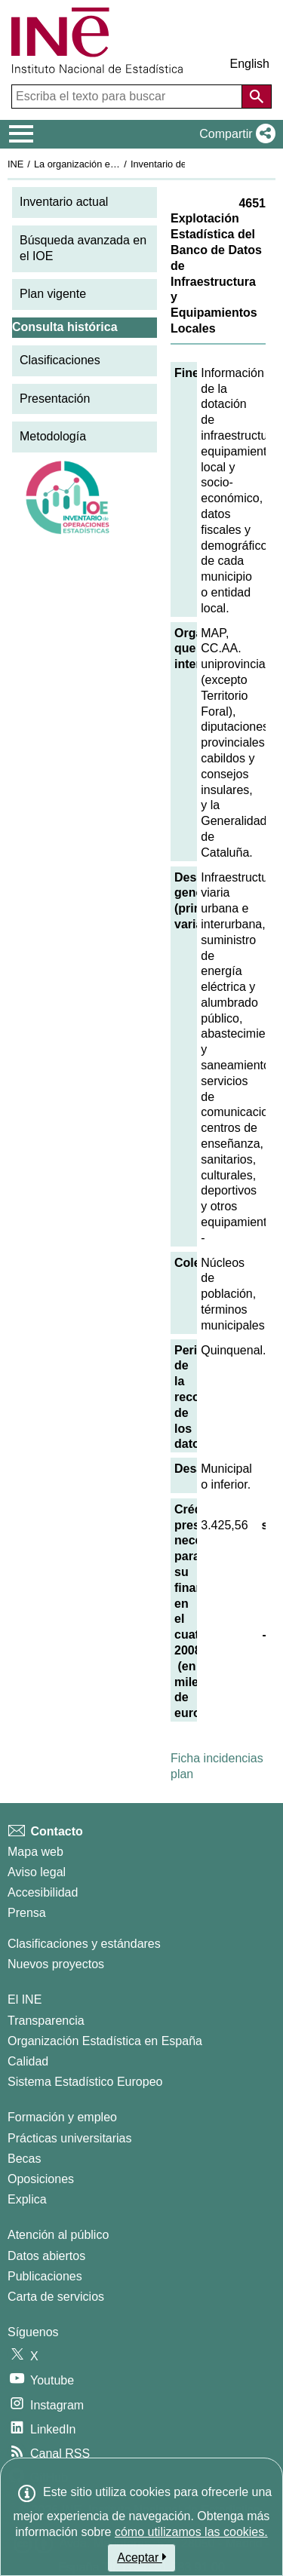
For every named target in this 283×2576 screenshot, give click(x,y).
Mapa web (35, 1851)
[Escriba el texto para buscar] (128, 96)
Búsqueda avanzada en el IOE (83, 248)
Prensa (27, 1912)
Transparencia (46, 2020)
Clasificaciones (60, 360)
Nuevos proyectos (56, 1964)
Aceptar (141, 2557)
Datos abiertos (46, 2255)
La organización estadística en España (117, 164)
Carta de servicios (56, 2296)
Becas (24, 2158)
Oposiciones (41, 2179)
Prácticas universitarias (70, 2138)
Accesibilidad (43, 1892)
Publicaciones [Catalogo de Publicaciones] (45, 2276)
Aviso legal (37, 1872)
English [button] (249, 63)
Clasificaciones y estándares (84, 1943)
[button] (234, 134)
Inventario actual (64, 201)
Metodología (53, 436)
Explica (27, 2199)
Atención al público (58, 2234)
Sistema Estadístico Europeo (85, 2081)
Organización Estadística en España (105, 2041)
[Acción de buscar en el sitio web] (256, 96)
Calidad (28, 2061)
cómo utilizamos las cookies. (191, 2531)
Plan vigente (53, 293)
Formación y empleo (62, 2117)
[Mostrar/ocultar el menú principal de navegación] (21, 134)
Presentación (55, 398)
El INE (25, 1999)
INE (15, 164)
